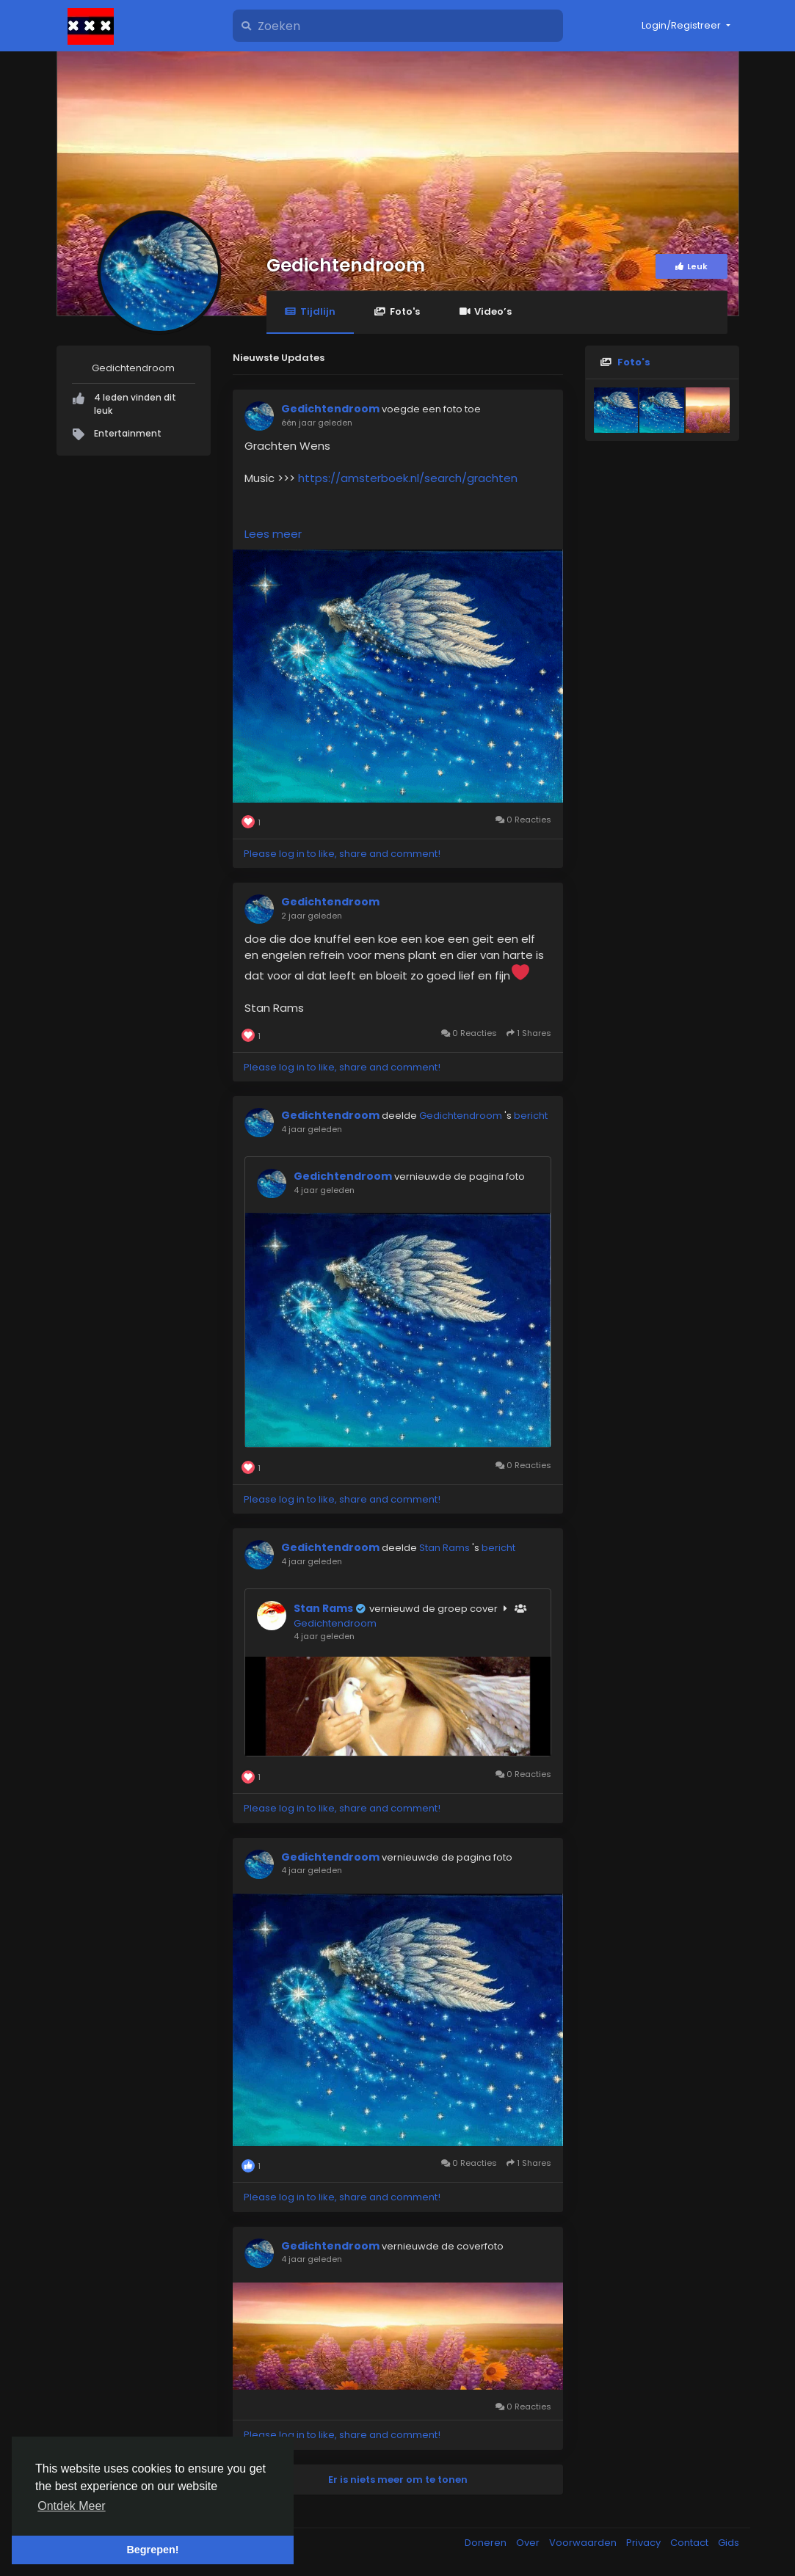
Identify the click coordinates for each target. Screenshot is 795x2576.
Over (529, 2543)
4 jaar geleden (311, 1129)
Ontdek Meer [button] (71, 2506)
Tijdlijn (310, 311)
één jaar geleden (316, 422)
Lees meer (273, 533)
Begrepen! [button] (152, 2549)
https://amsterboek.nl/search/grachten (408, 478)
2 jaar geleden (311, 916)
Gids (728, 2543)
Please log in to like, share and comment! (342, 854)
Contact (690, 2543)
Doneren (487, 2543)
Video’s (485, 311)
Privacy (644, 2543)
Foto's (397, 311)
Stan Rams (445, 1548)
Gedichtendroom (345, 265)
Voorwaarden (584, 2543)
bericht (531, 1116)
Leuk (691, 266)
